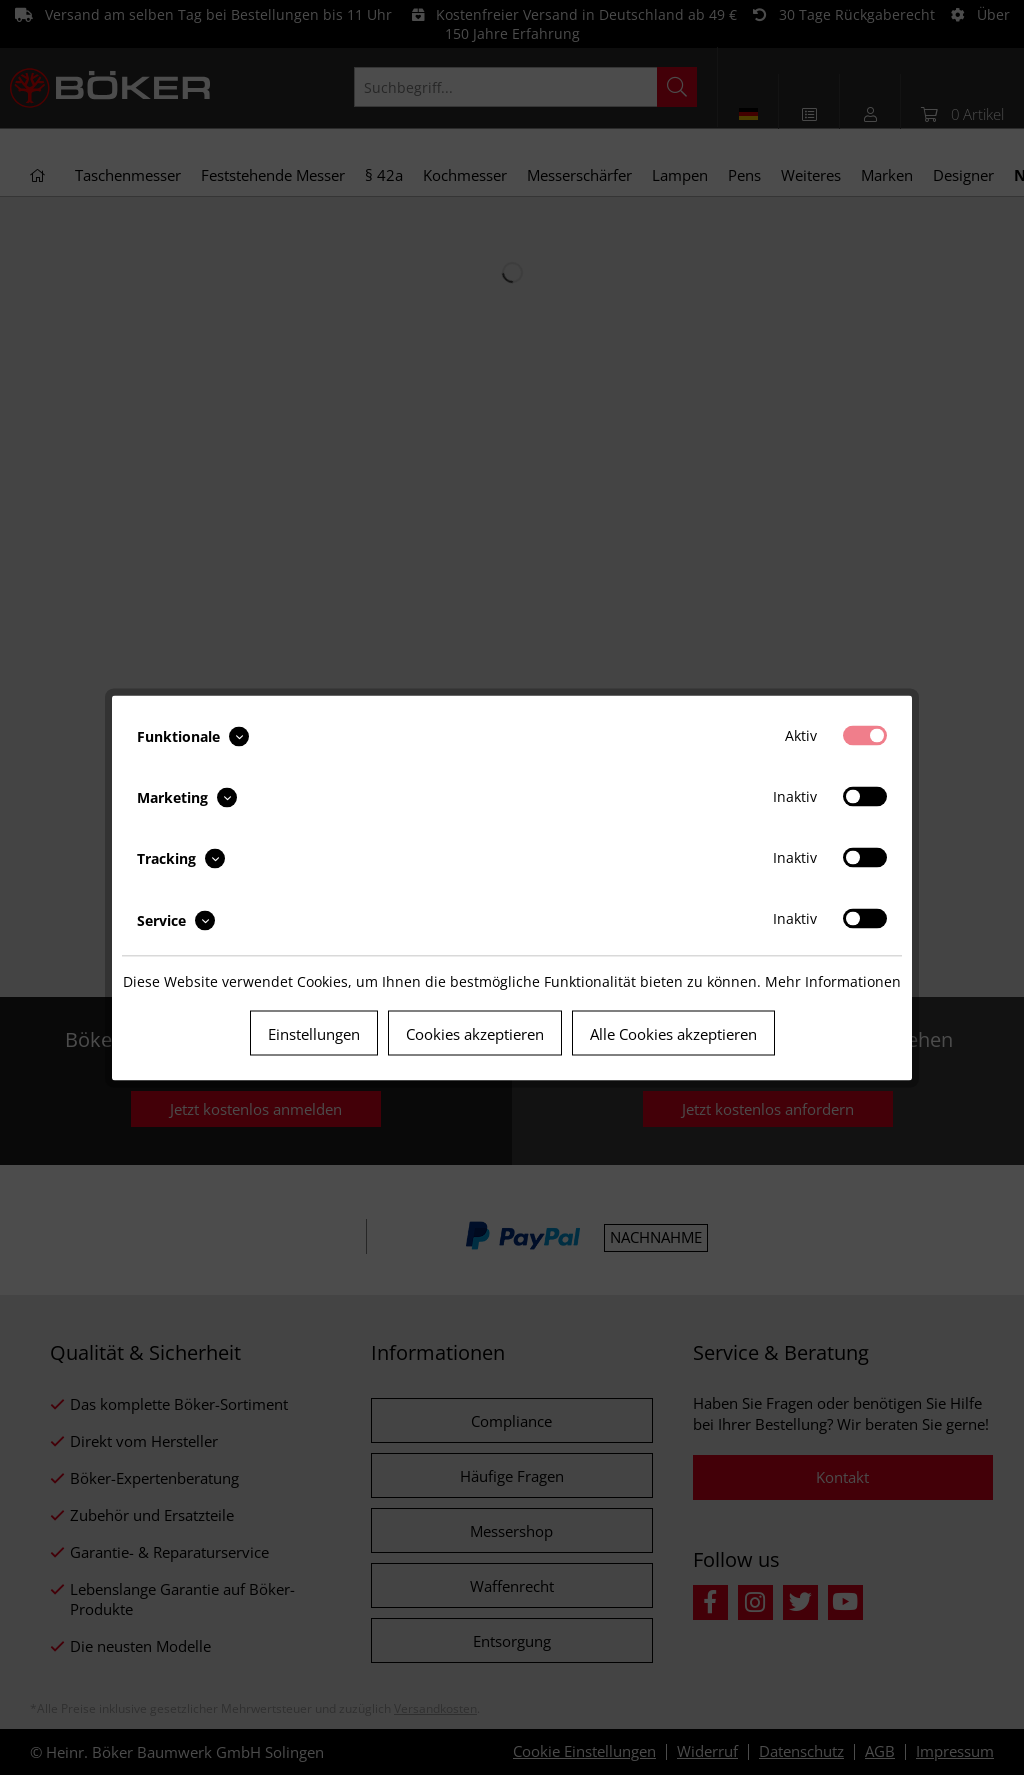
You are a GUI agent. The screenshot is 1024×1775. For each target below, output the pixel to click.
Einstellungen (314, 1033)
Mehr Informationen (833, 980)
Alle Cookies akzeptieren (673, 1033)
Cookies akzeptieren (475, 1033)
